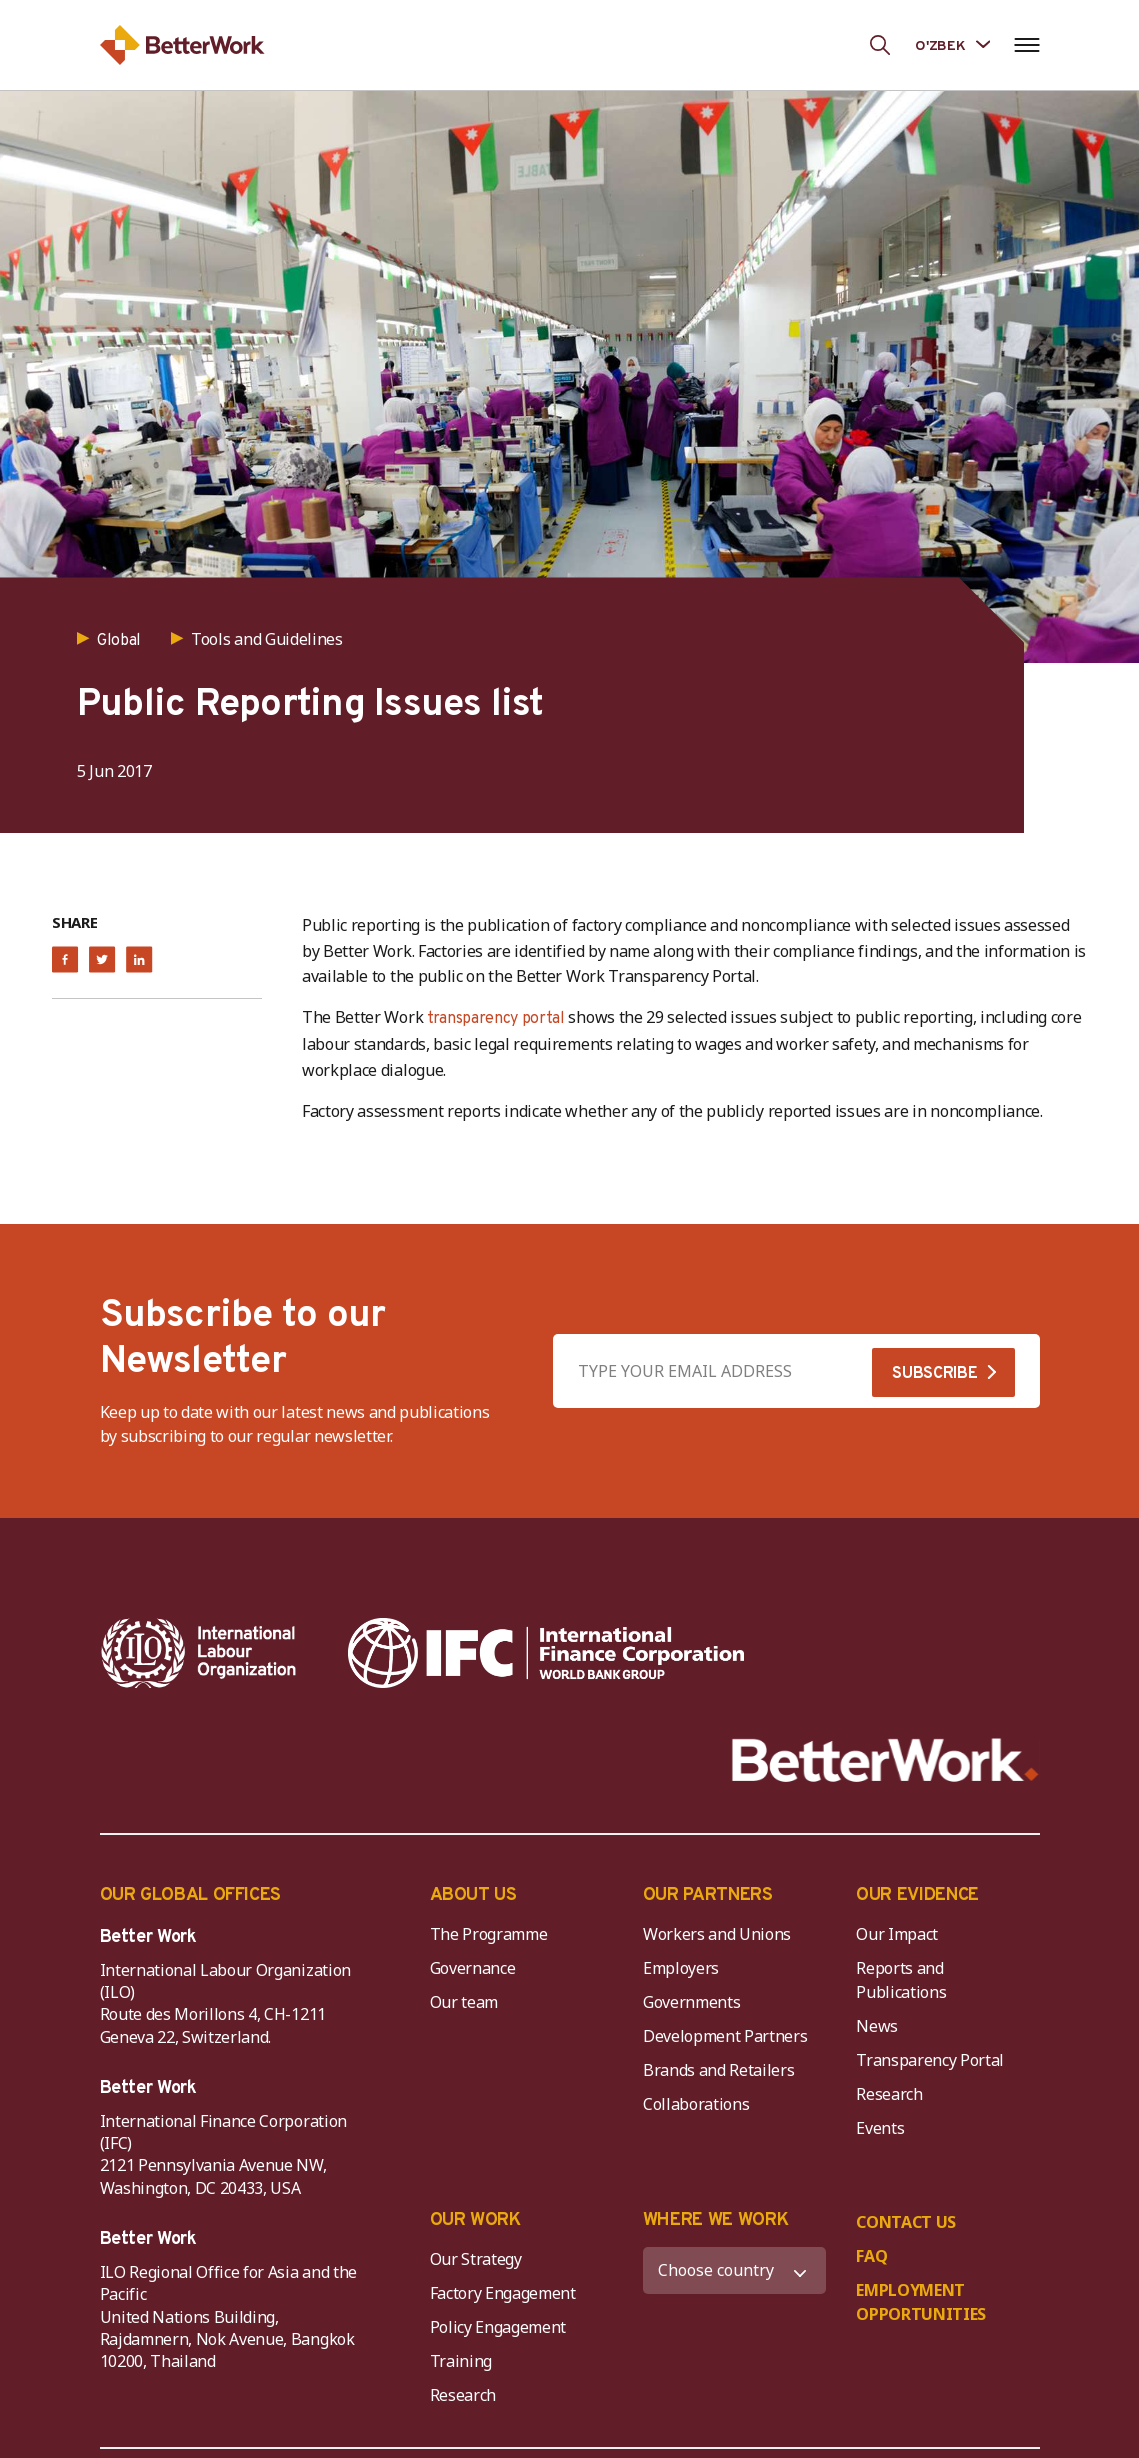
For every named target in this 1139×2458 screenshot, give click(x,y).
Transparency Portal (930, 2060)
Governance (473, 1968)
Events (880, 2128)
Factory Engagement (503, 2293)
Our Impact (897, 1934)
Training (461, 2361)
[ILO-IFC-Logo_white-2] (199, 1653)
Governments (691, 2002)
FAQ (871, 2256)
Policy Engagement (502, 2327)
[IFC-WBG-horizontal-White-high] (546, 1653)
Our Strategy (476, 2259)
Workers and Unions (717, 1934)
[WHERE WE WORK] (734, 2270)
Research (889, 2094)
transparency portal (496, 1019)
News (877, 2026)
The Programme (489, 1934)
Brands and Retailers (719, 2070)
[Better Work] (885, 1760)
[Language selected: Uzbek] (952, 44)
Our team (464, 2002)
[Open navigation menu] (1027, 45)
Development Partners (725, 2036)
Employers (681, 1968)
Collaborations (696, 2104)
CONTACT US (906, 2222)
